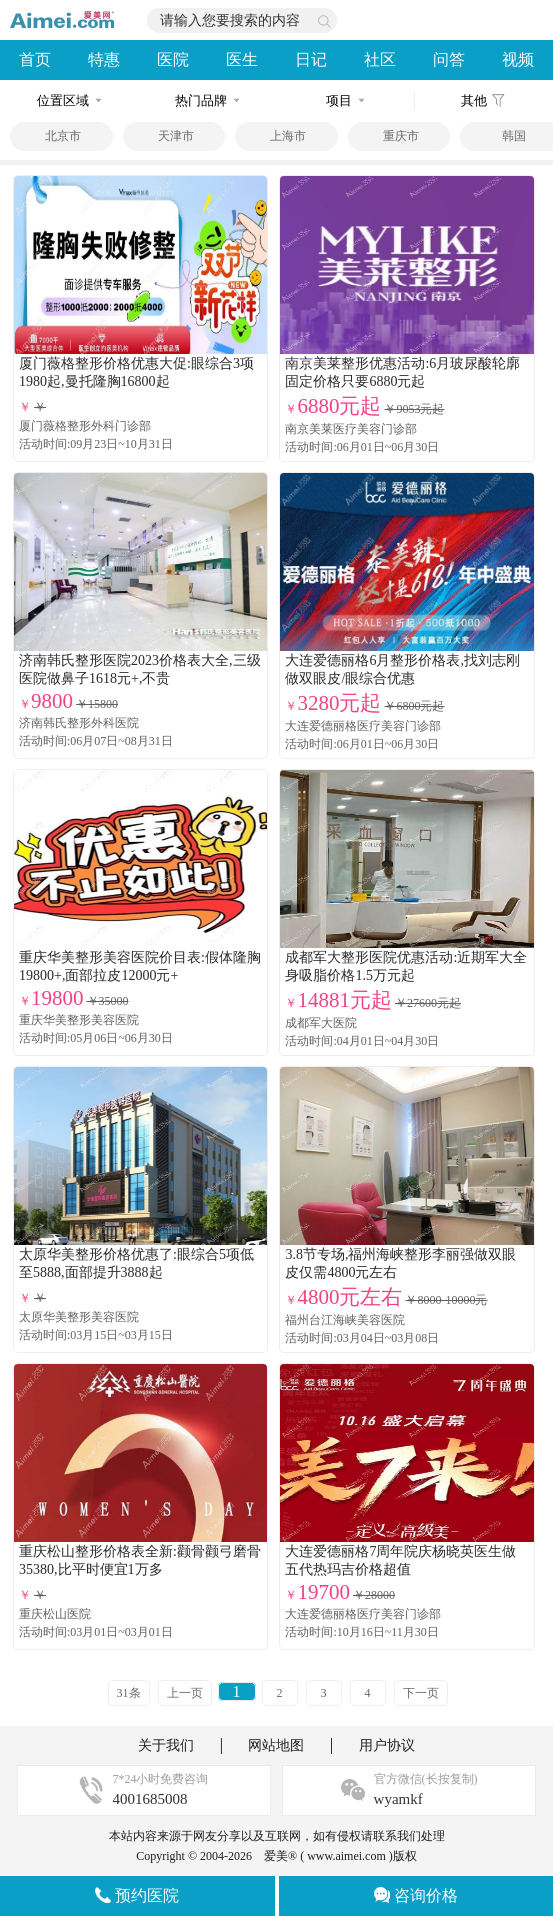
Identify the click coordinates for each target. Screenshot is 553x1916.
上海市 (288, 136)
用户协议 (387, 1745)
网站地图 (276, 1745)
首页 (35, 59)
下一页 (421, 1693)
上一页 (185, 1693)
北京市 (63, 136)
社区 (380, 59)
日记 (311, 59)
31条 (129, 1693)
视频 (518, 59)
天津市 (176, 136)
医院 (173, 59)
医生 (242, 59)
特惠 (104, 59)
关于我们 (166, 1745)
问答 (449, 59)
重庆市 (401, 136)
